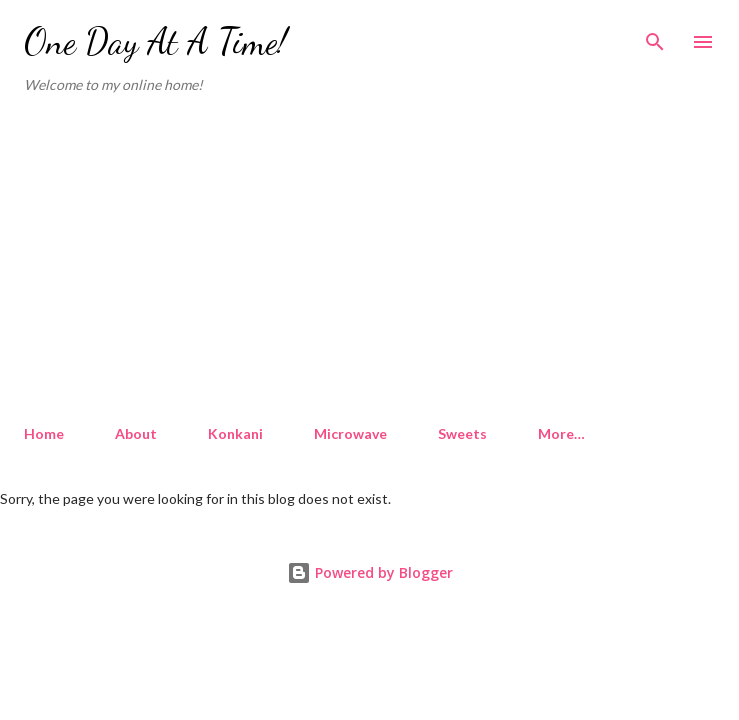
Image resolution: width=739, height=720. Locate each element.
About (136, 433)
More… (561, 433)
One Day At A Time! (155, 41)
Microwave (350, 433)
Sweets (462, 433)
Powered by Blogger (370, 572)
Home (44, 433)
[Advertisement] (369, 260)
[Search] (655, 36)
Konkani (235, 433)
